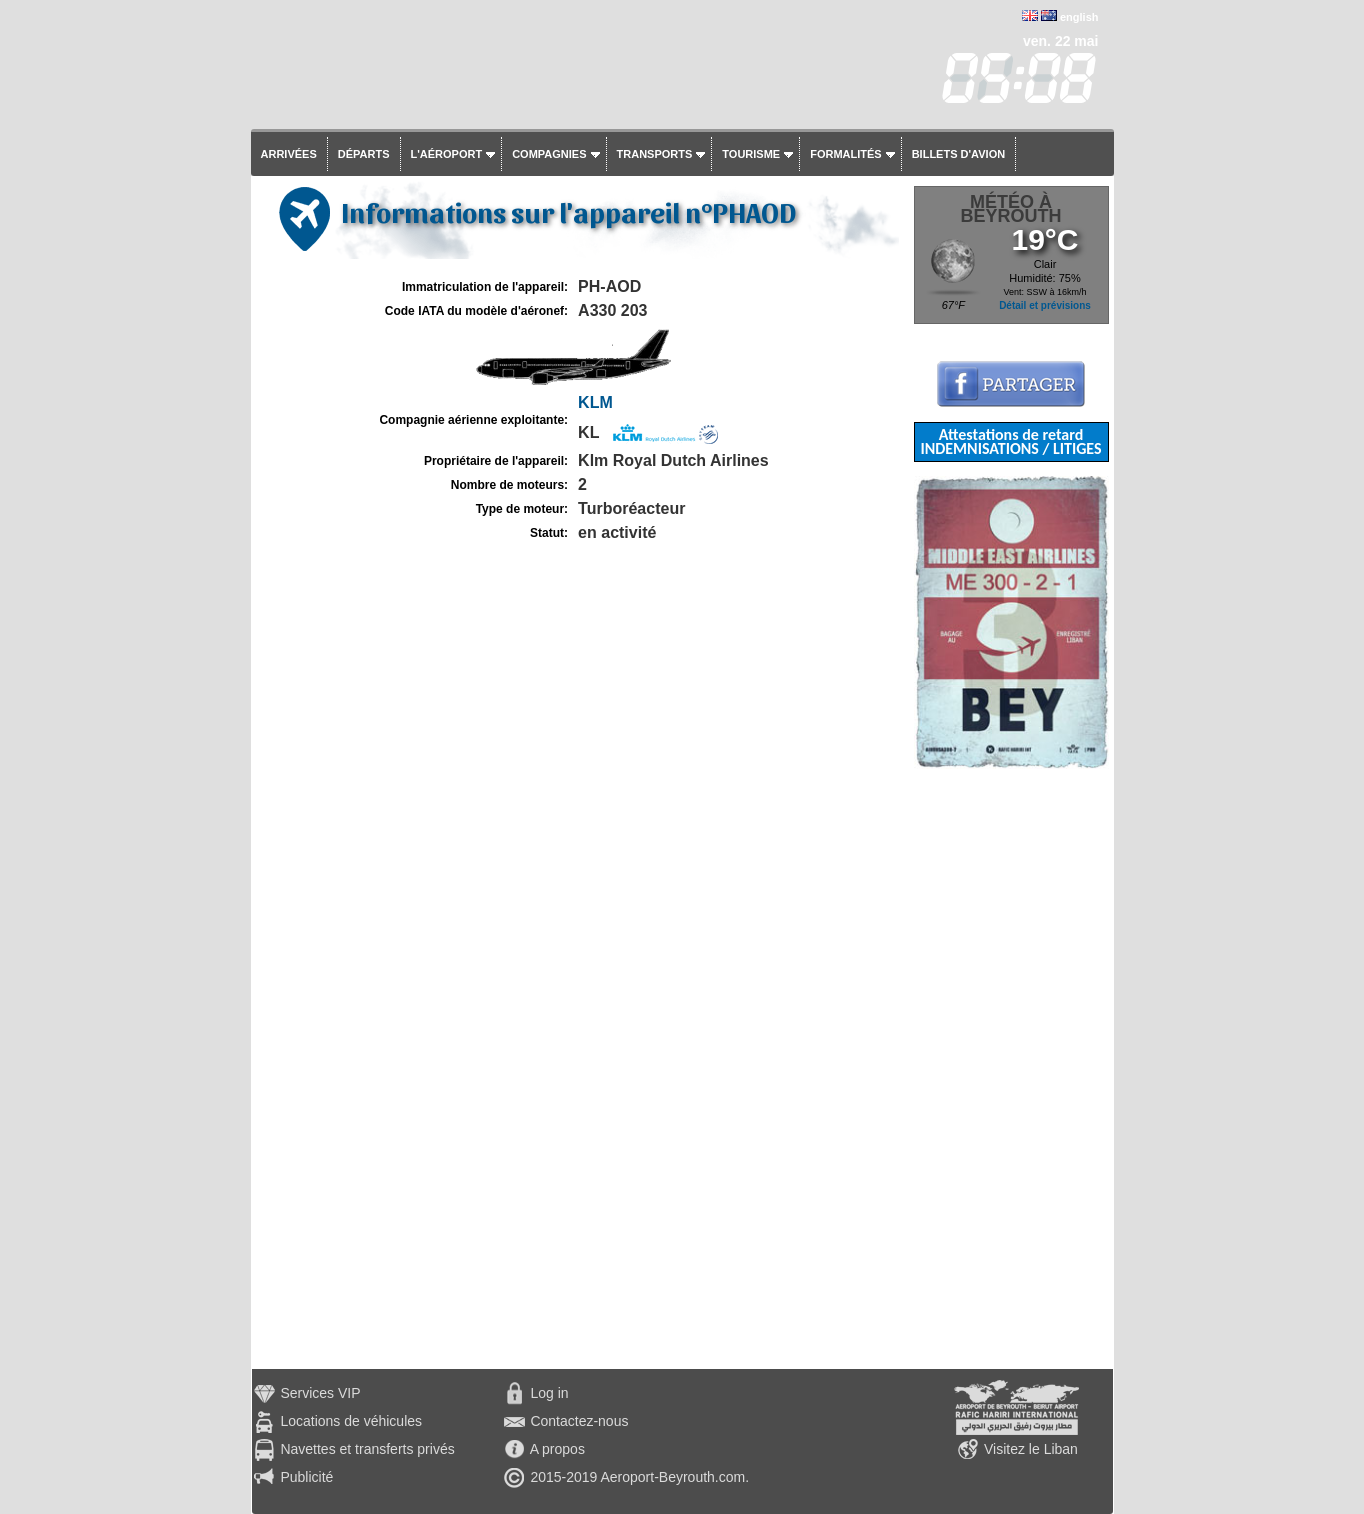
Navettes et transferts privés (367, 1449)
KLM (595, 402)
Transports (655, 154)
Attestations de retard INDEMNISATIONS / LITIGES (1010, 441)
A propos (557, 1449)
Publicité (306, 1477)
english (1079, 17)
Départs (364, 154)
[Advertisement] (1011, 1069)
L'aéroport (447, 154)
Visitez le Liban (1031, 1449)
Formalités (846, 154)
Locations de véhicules (351, 1421)
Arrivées (289, 154)
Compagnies (549, 154)
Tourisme (751, 154)
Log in (549, 1393)
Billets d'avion (958, 154)
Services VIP (320, 1393)
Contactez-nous (579, 1421)
